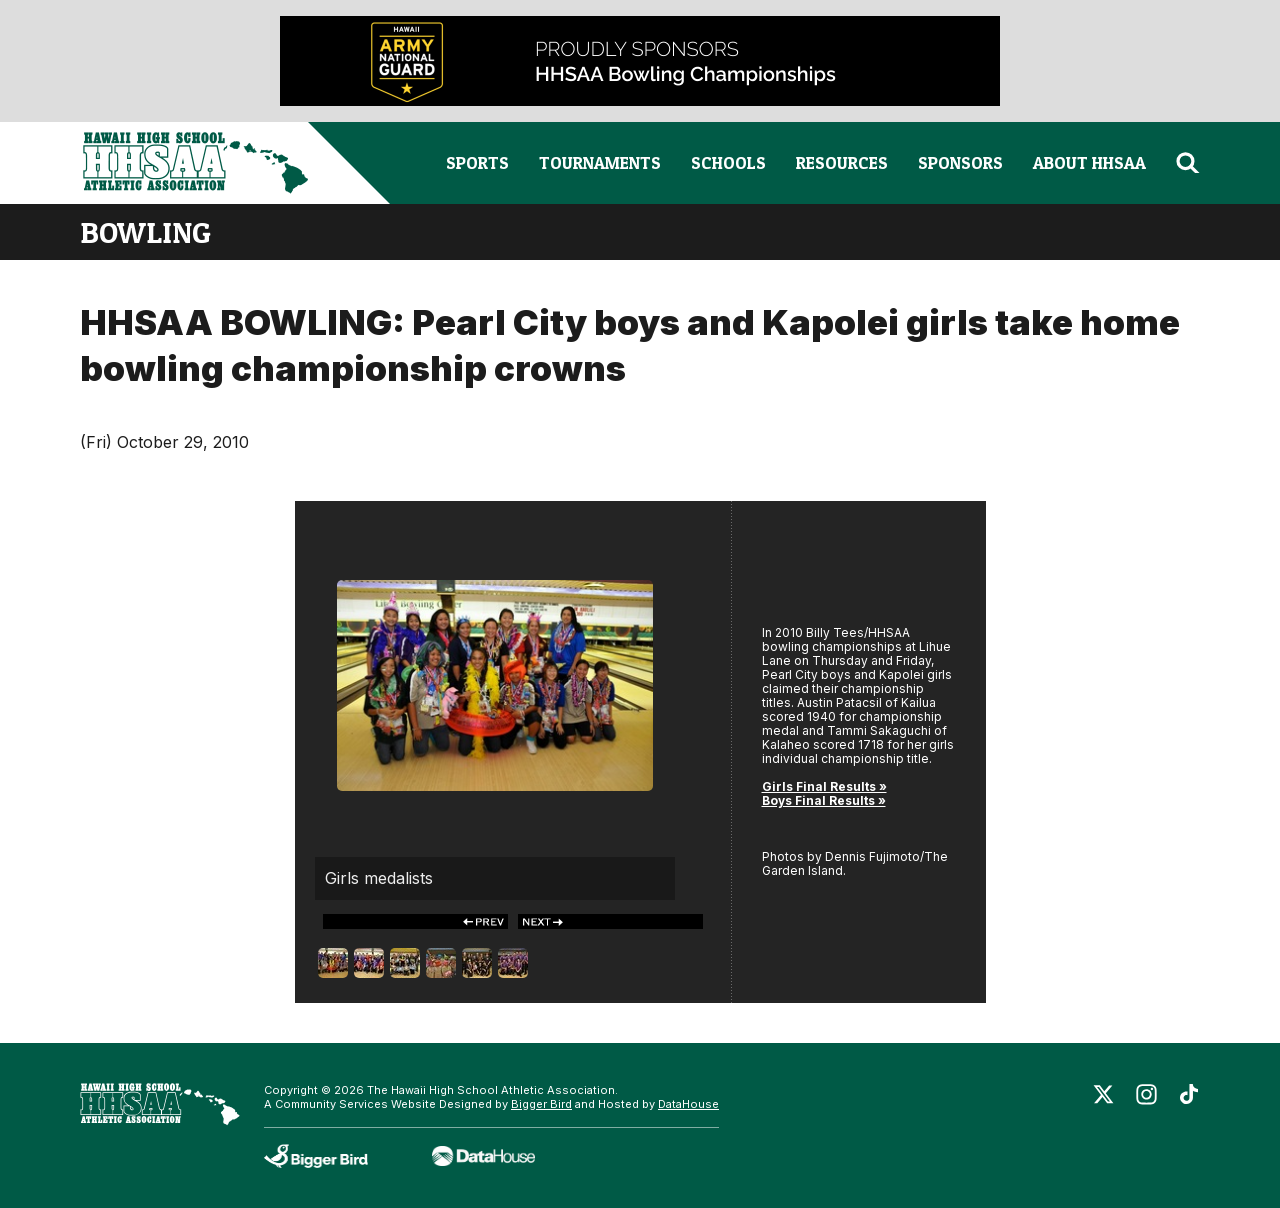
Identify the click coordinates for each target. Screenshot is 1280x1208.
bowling (145, 232)
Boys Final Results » (824, 800)
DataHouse (688, 1104)
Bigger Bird (541, 1104)
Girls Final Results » (824, 786)
